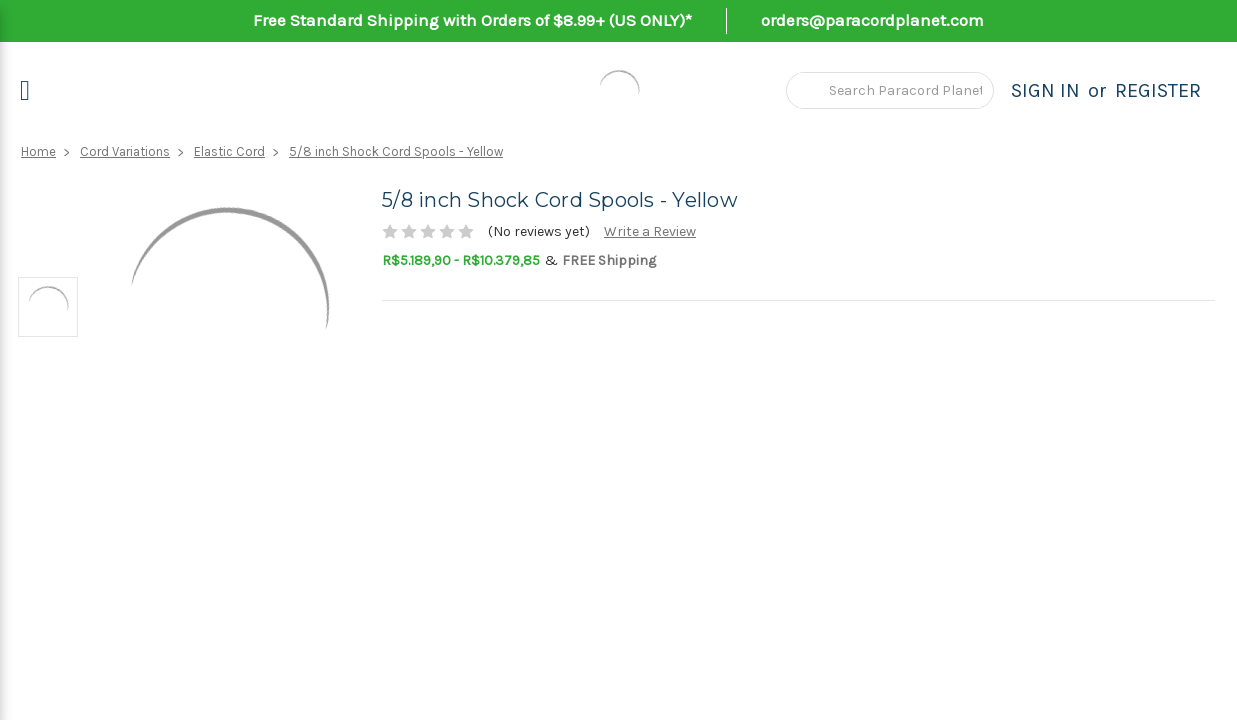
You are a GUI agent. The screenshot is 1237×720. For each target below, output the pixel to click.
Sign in (1045, 90)
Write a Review (650, 231)
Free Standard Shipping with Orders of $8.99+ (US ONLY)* (472, 20)
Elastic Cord (229, 151)
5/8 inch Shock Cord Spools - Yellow (396, 151)
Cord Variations (125, 151)
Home (38, 151)
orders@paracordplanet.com (872, 20)
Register (1158, 90)
